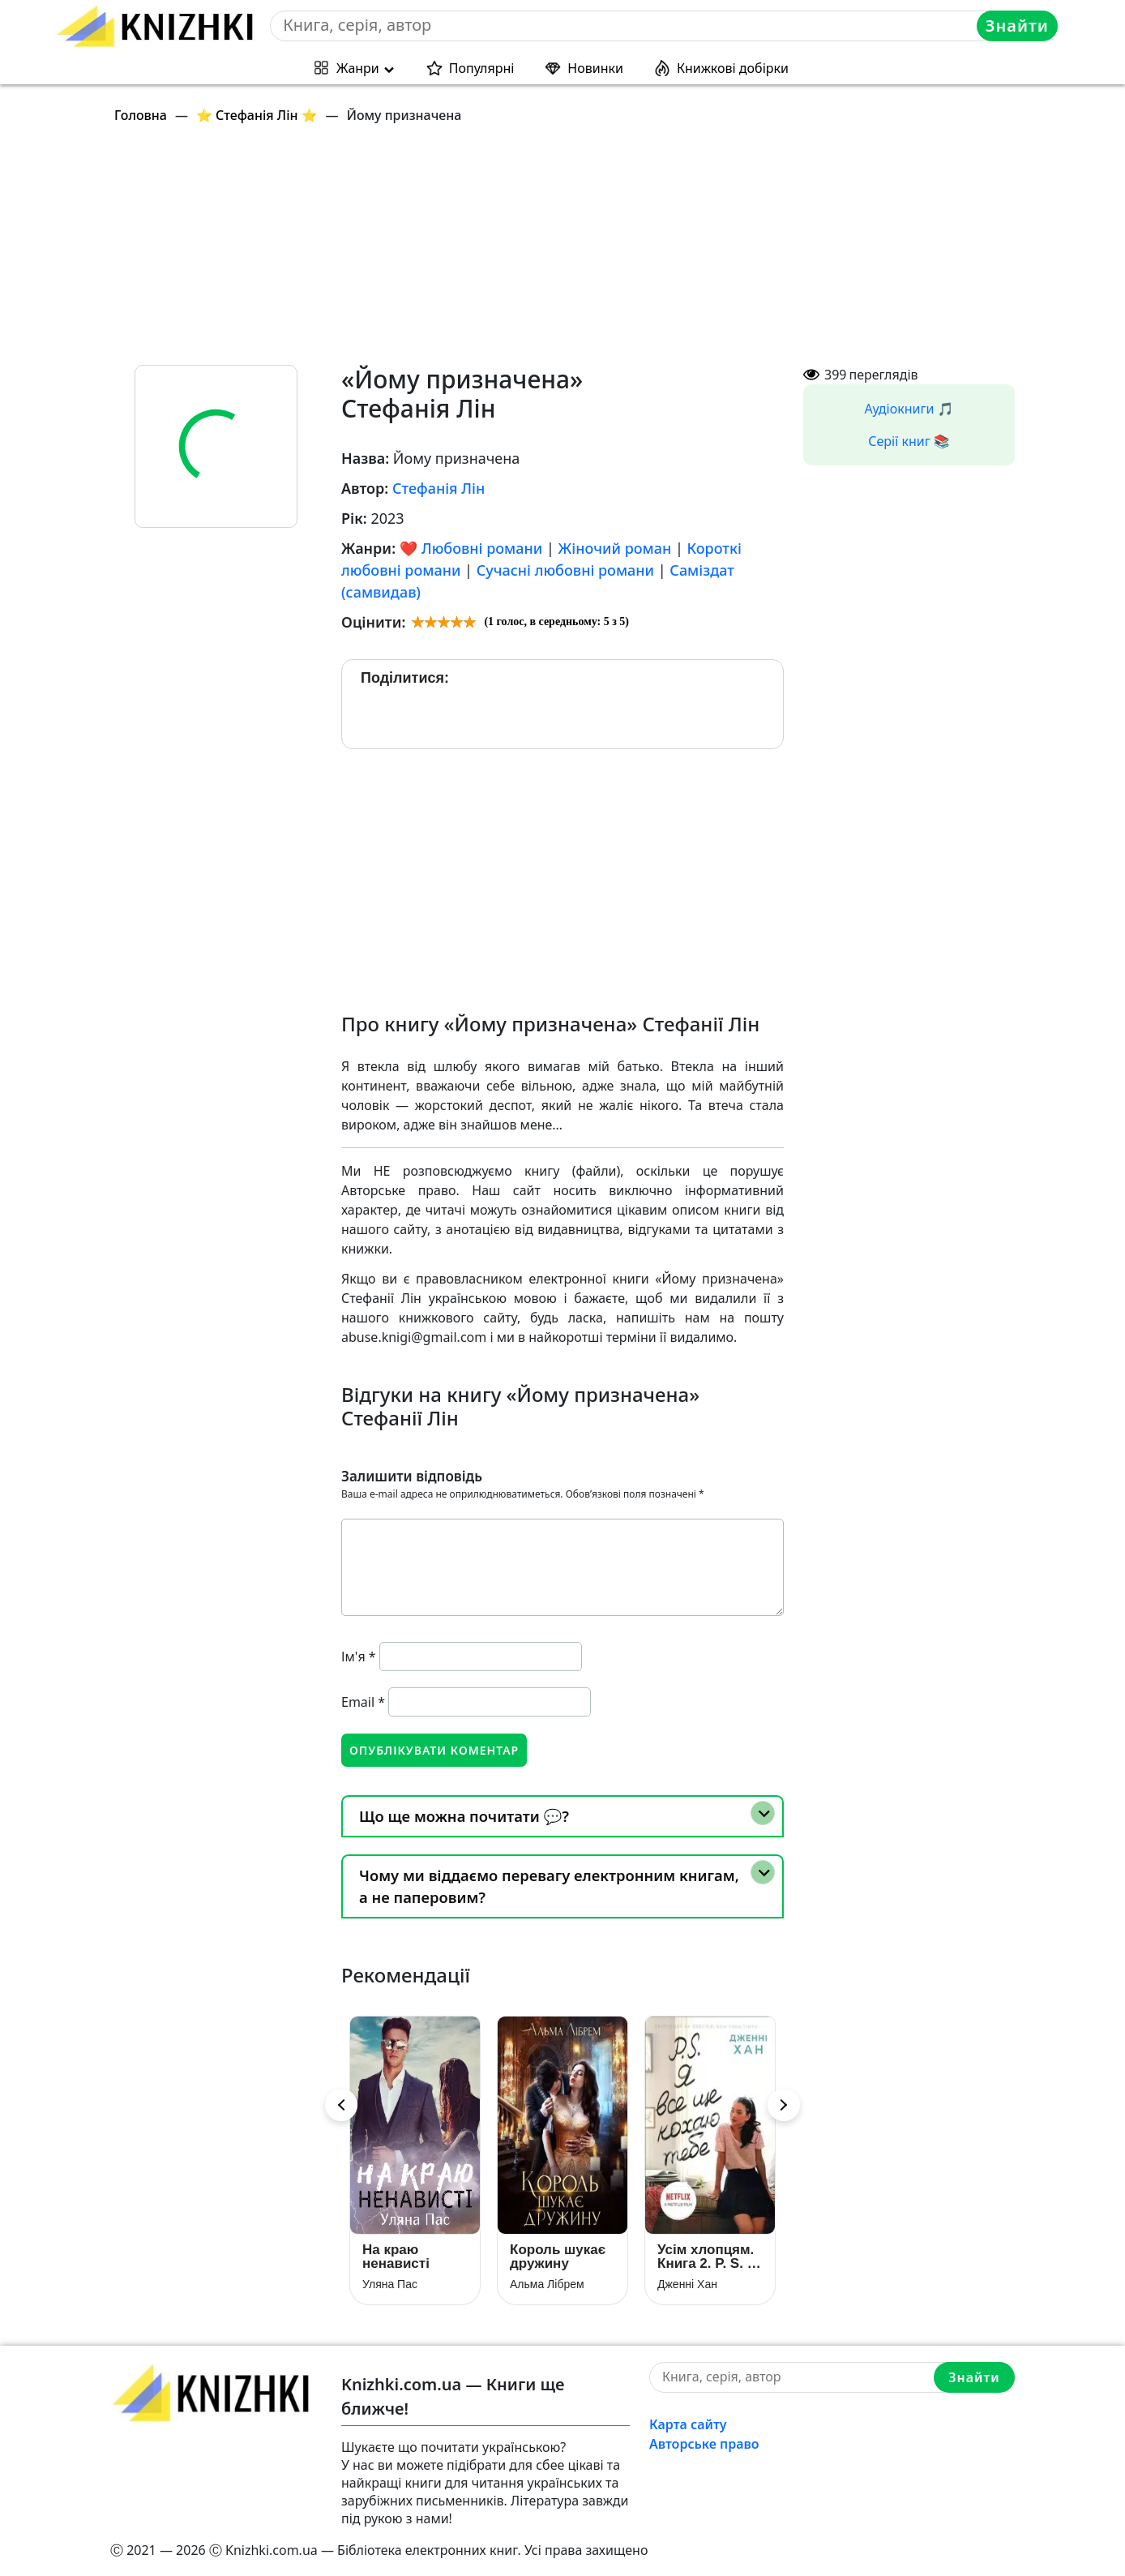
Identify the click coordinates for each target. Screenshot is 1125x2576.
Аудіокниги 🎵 (909, 409)
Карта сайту (688, 2424)
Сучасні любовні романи (565, 570)
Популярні (482, 68)
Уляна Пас (389, 2284)
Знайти (1017, 25)
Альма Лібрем (547, 2284)
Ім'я (358, 1656)
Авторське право (704, 2444)
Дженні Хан (687, 2284)
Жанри (357, 68)
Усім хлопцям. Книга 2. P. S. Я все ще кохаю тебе (707, 2256)
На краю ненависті (396, 2256)
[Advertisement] (572, 251)
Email (363, 1702)
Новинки (595, 68)
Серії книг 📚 (909, 441)
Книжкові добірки (733, 68)
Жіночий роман (615, 548)
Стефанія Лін (438, 488)
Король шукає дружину (557, 2256)
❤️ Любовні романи (471, 548)
